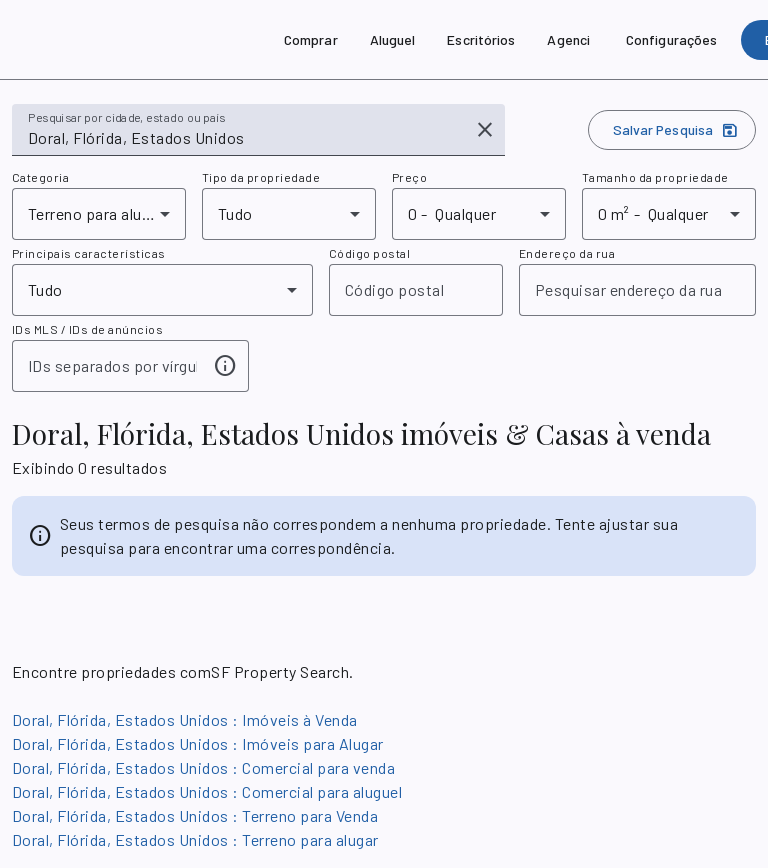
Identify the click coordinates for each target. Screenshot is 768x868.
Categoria (40, 177)
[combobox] (244, 138)
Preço (409, 177)
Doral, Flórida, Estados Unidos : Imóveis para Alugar (198, 743)
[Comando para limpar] (485, 130)
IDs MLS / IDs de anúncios (87, 329)
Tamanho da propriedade (655, 177)
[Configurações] (671, 40)
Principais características (89, 253)
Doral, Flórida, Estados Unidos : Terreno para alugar (195, 839)
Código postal (369, 253)
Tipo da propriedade (261, 177)
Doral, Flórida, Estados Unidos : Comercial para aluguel (207, 791)
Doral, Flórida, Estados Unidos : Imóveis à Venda (185, 719)
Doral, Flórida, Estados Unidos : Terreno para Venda (195, 815)
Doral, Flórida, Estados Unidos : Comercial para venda (203, 767)
